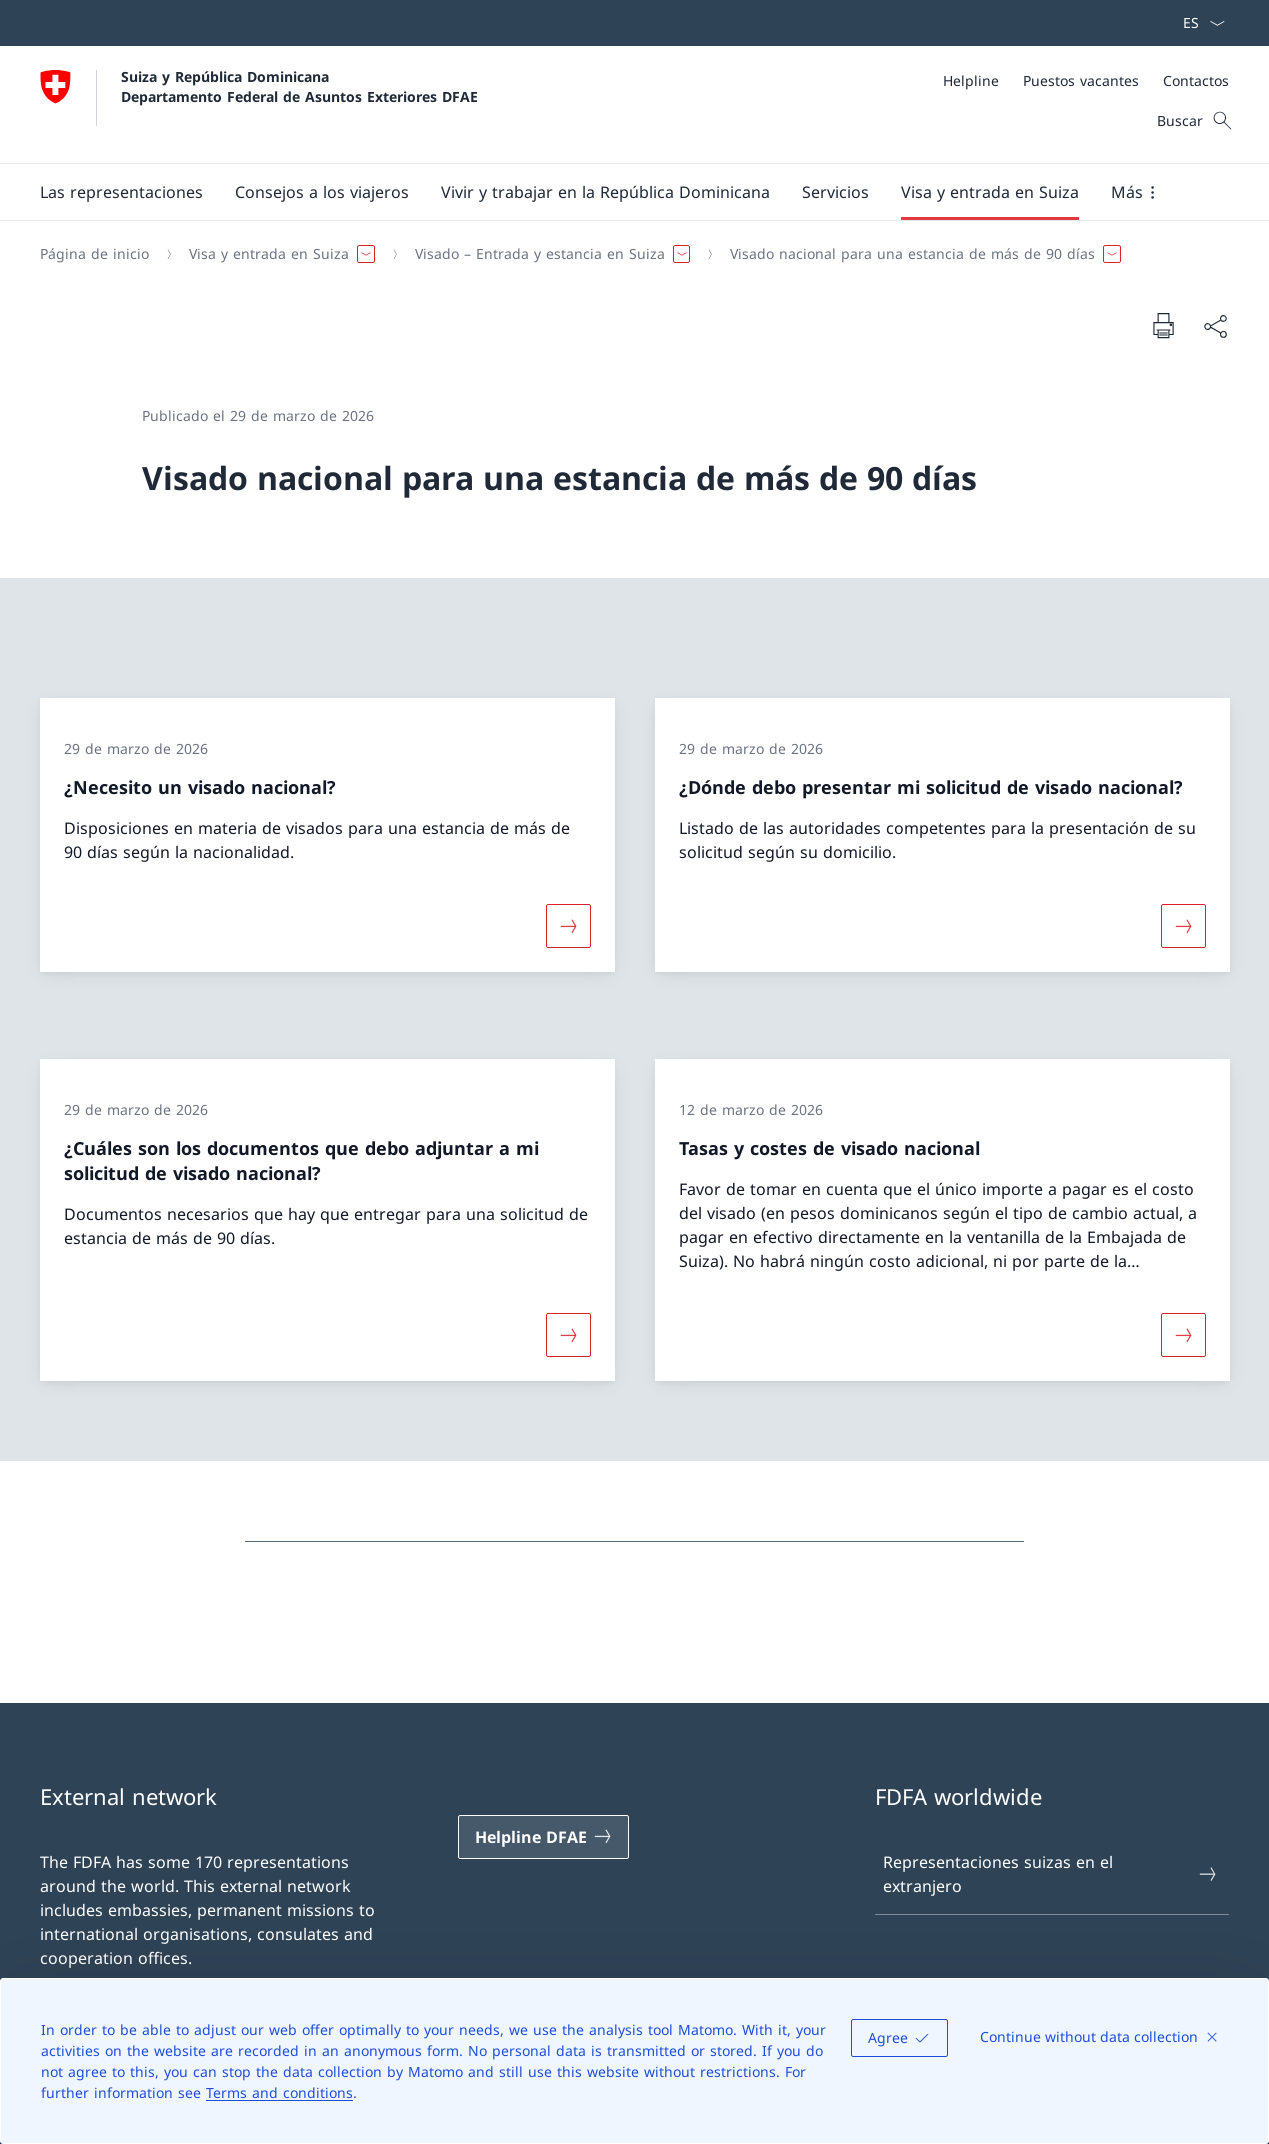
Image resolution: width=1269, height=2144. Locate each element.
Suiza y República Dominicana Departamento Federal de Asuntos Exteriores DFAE (299, 86)
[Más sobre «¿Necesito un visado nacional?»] (568, 925)
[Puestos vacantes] (1081, 80)
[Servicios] (835, 192)
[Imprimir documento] (1163, 325)
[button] (121, 192)
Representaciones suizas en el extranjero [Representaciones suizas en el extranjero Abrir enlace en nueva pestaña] (1050, 1874)
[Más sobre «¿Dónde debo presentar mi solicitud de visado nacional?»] (1183, 925)
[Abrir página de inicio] (259, 104)
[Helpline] (971, 80)
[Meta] (1086, 80)
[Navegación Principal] (618, 192)
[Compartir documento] (1215, 326)
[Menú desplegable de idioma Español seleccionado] (1197, 23)
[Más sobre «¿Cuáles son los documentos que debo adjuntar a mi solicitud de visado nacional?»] (568, 1335)
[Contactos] (1196, 80)
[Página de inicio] (94, 254)
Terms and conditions (279, 2092)
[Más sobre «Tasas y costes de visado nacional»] (1183, 1335)
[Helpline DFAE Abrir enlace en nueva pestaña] (544, 1837)
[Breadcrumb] (626, 254)
